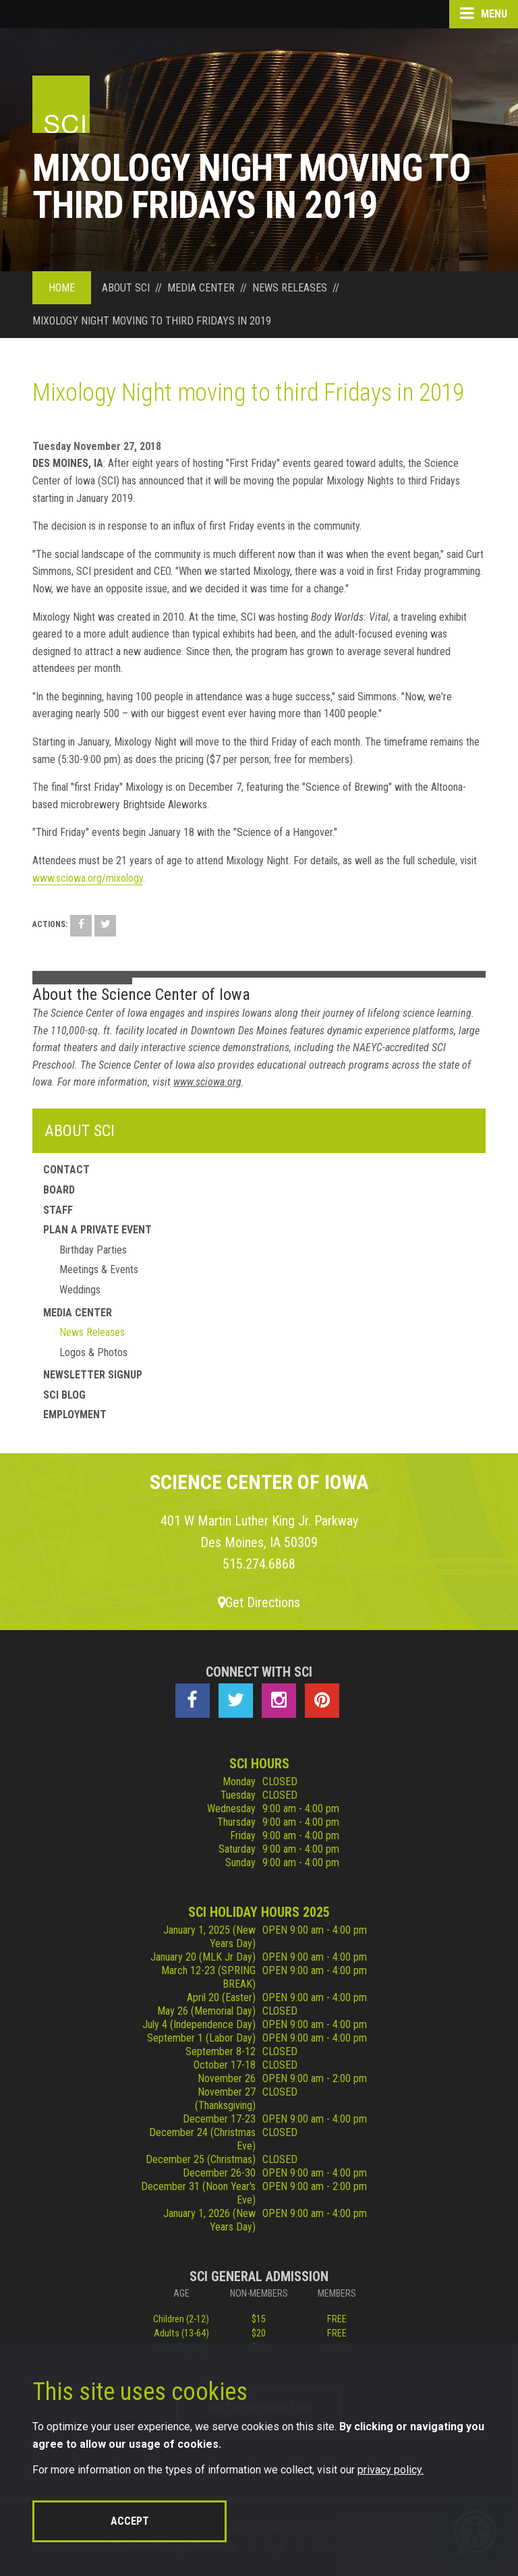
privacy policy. (390, 2469)
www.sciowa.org (207, 1081)
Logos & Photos (93, 1352)
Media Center (77, 1312)
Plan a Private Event (97, 1229)
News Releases (92, 1332)
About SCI (80, 1130)
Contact (66, 1169)
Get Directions (259, 1602)
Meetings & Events (98, 1269)
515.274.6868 (259, 1564)
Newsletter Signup (92, 1374)
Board (59, 1189)
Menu (483, 13)
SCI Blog (64, 1395)
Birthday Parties (93, 1249)
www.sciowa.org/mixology (87, 878)
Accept (130, 2521)
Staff (58, 1210)
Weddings (79, 1289)
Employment (75, 1414)
